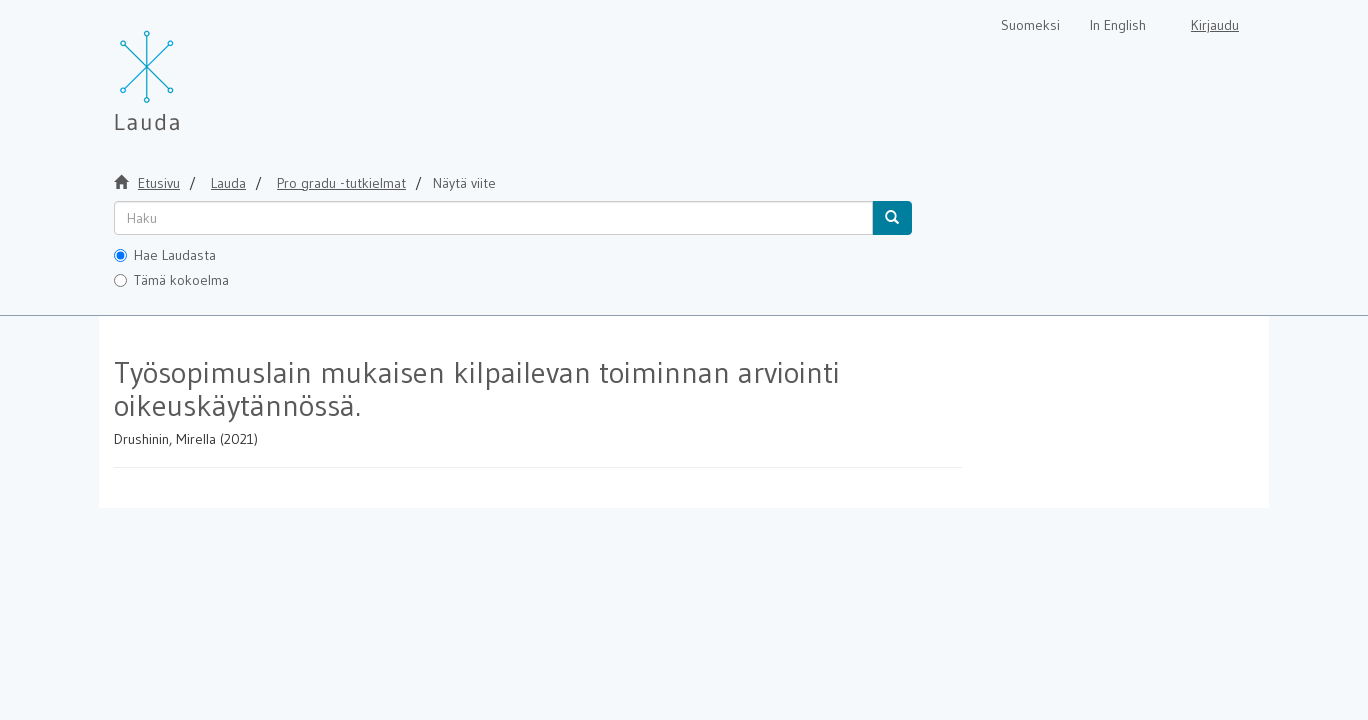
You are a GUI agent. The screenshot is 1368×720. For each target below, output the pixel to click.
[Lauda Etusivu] (189, 70)
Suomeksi (1030, 25)
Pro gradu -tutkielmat (341, 183)
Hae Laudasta (165, 255)
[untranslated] (493, 218)
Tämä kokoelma (171, 280)
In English (1118, 25)
